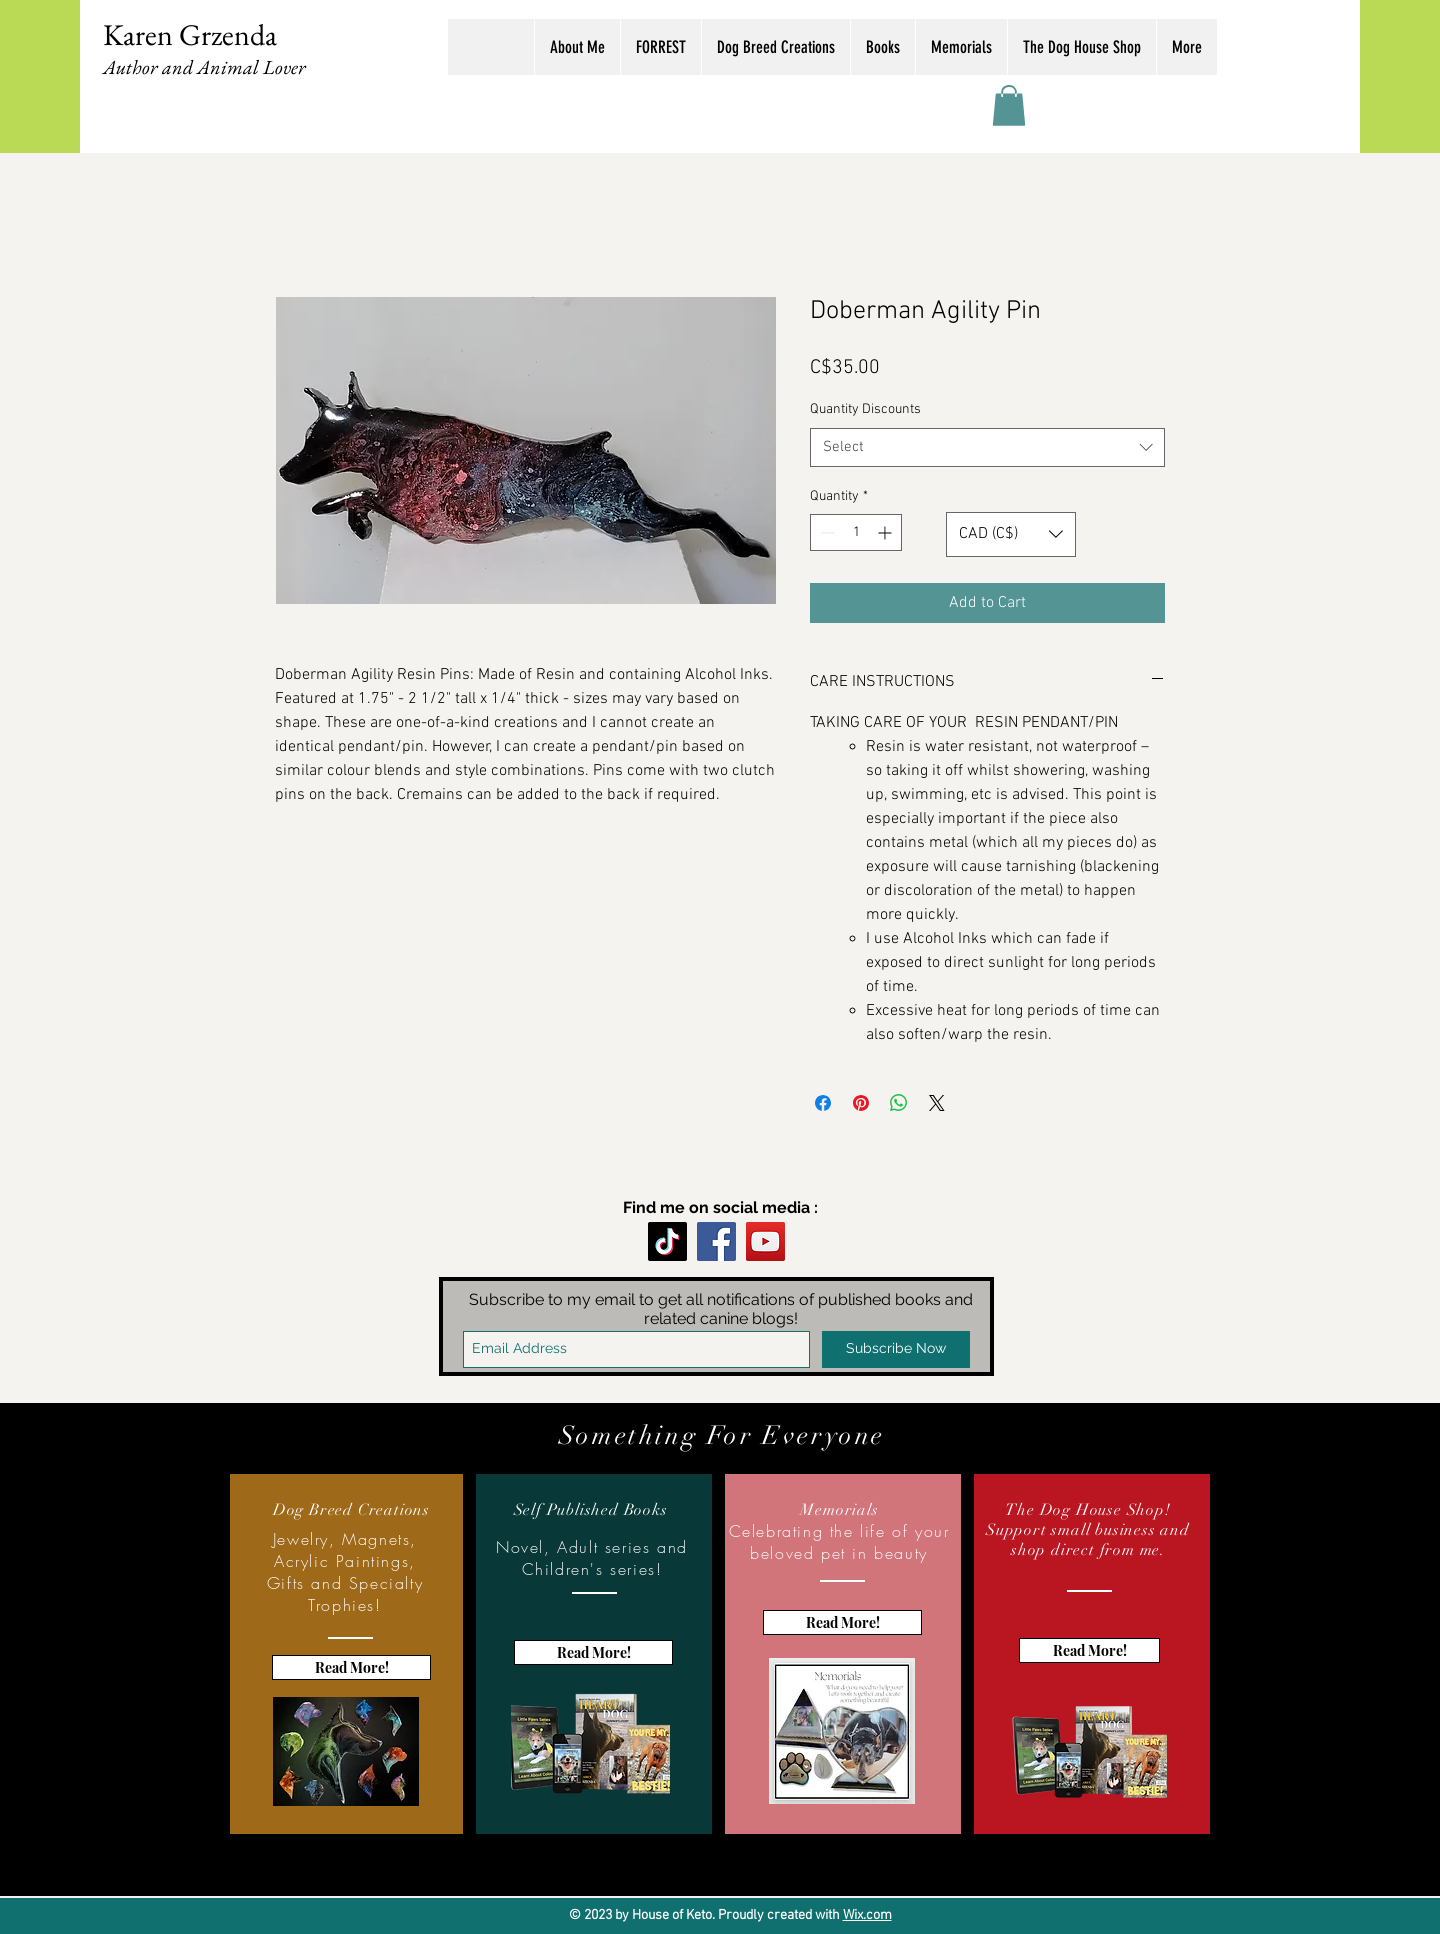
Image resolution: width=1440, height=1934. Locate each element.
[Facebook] (716, 1241)
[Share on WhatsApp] (899, 1103)
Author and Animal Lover (204, 67)
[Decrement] (825, 532)
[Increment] (886, 532)
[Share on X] (937, 1103)
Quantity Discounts (865, 409)
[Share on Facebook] (823, 1103)
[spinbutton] (856, 532)
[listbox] (1011, 534)
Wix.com (867, 1915)
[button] (1009, 105)
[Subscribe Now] (896, 1349)
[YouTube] (765, 1241)
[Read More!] (351, 1667)
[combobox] (987, 447)
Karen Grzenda (190, 34)
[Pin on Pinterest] (861, 1103)
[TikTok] (667, 1241)
